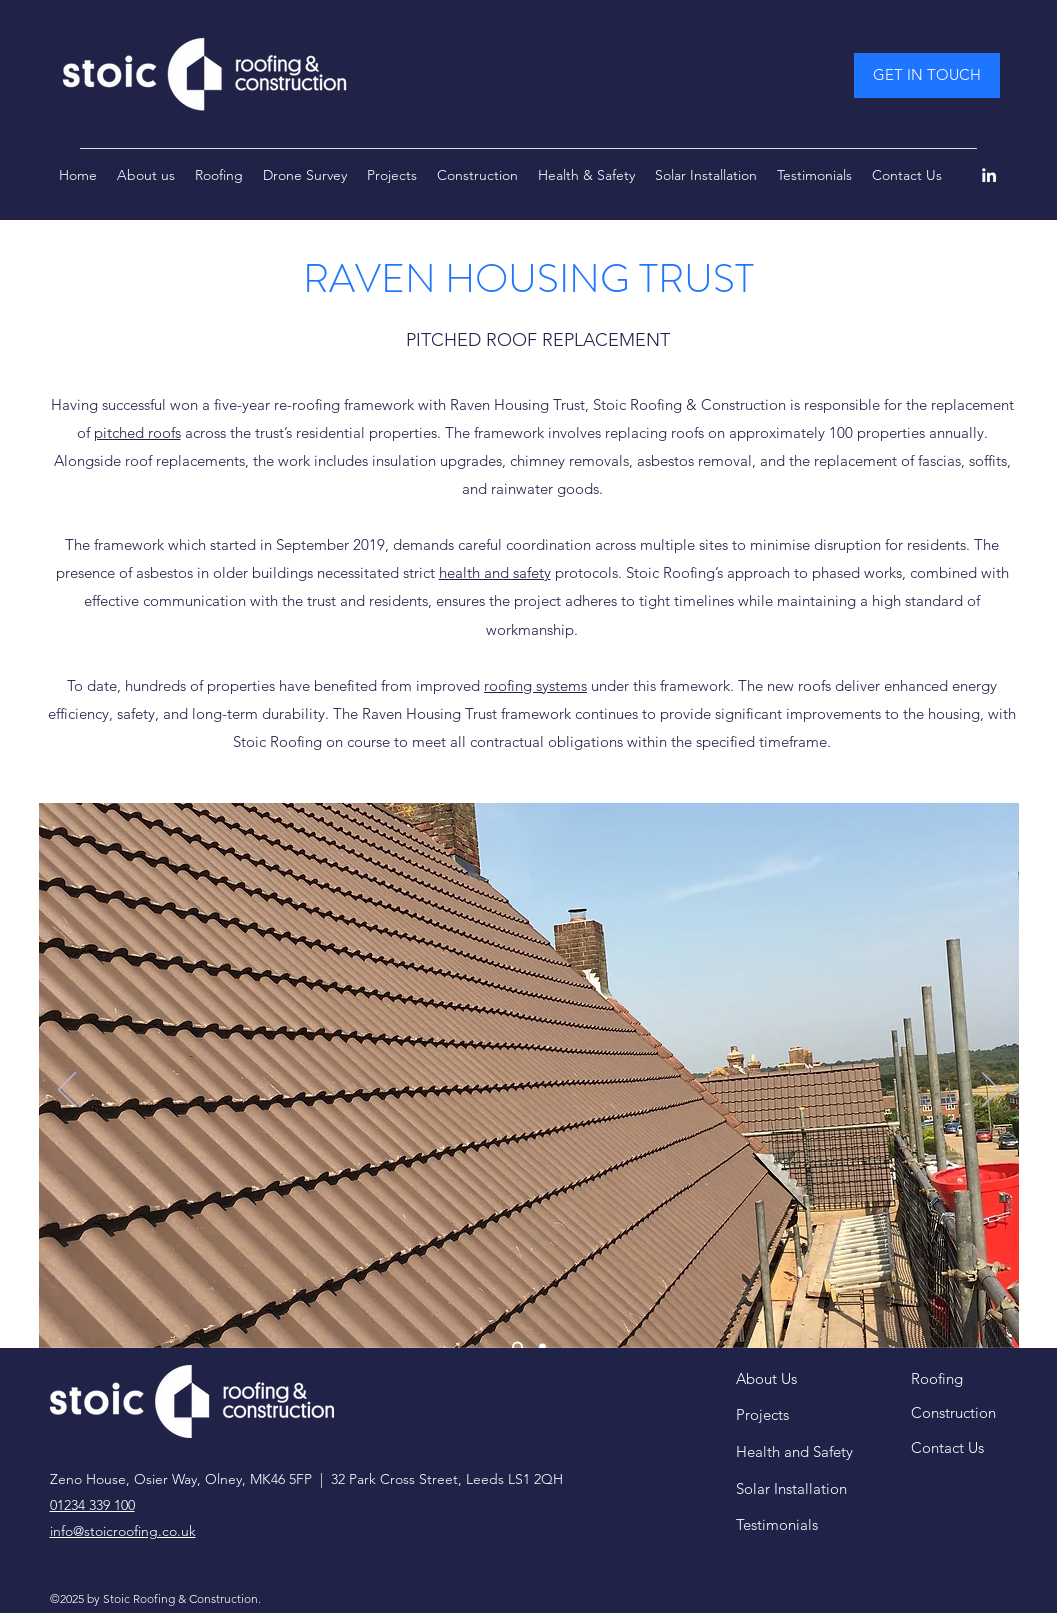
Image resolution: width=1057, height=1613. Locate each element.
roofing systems (535, 685)
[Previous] (67, 1091)
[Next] (991, 1091)
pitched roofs (137, 432)
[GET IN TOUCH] (927, 75)
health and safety (495, 572)
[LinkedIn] (989, 175)
